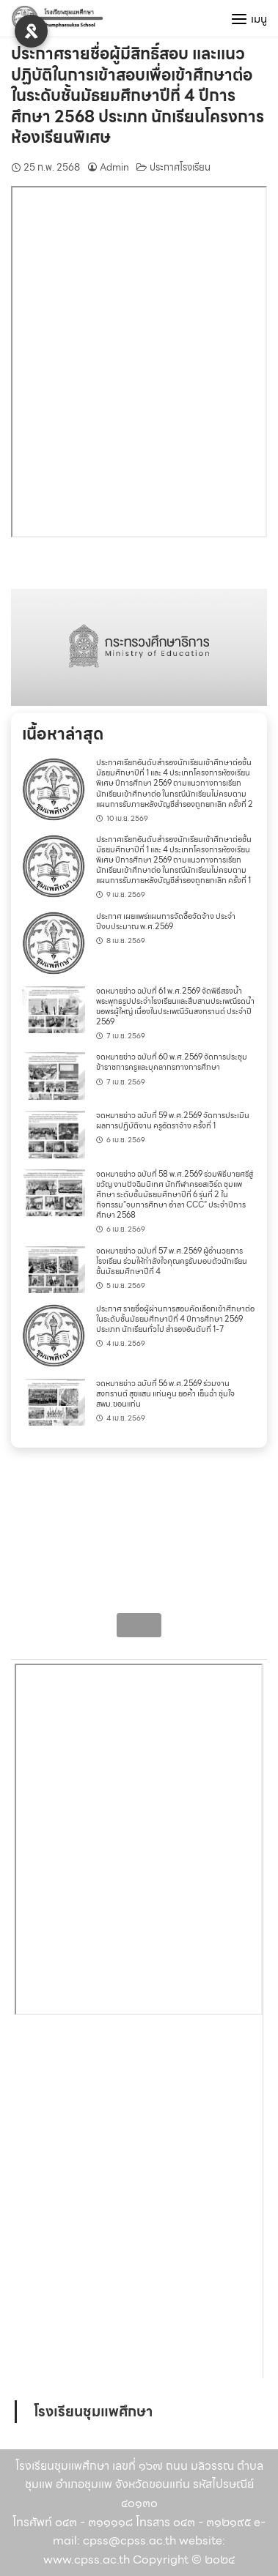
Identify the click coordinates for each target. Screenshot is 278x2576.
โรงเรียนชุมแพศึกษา (93, 2411)
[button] (139, 647)
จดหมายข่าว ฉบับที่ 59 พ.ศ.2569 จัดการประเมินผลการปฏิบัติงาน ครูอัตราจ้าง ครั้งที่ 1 (172, 1120)
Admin (114, 167)
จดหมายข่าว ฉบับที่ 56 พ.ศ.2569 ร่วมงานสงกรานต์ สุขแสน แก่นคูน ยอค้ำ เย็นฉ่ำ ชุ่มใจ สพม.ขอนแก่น (165, 1393)
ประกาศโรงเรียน (180, 167)
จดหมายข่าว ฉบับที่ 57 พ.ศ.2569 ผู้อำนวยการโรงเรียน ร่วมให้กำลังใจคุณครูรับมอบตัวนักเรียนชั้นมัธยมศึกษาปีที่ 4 (171, 1261)
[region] (139, 647)
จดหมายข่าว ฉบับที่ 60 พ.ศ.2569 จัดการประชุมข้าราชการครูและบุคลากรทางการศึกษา (171, 1062)
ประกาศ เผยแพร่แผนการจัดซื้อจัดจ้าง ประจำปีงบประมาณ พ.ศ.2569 (165, 921)
